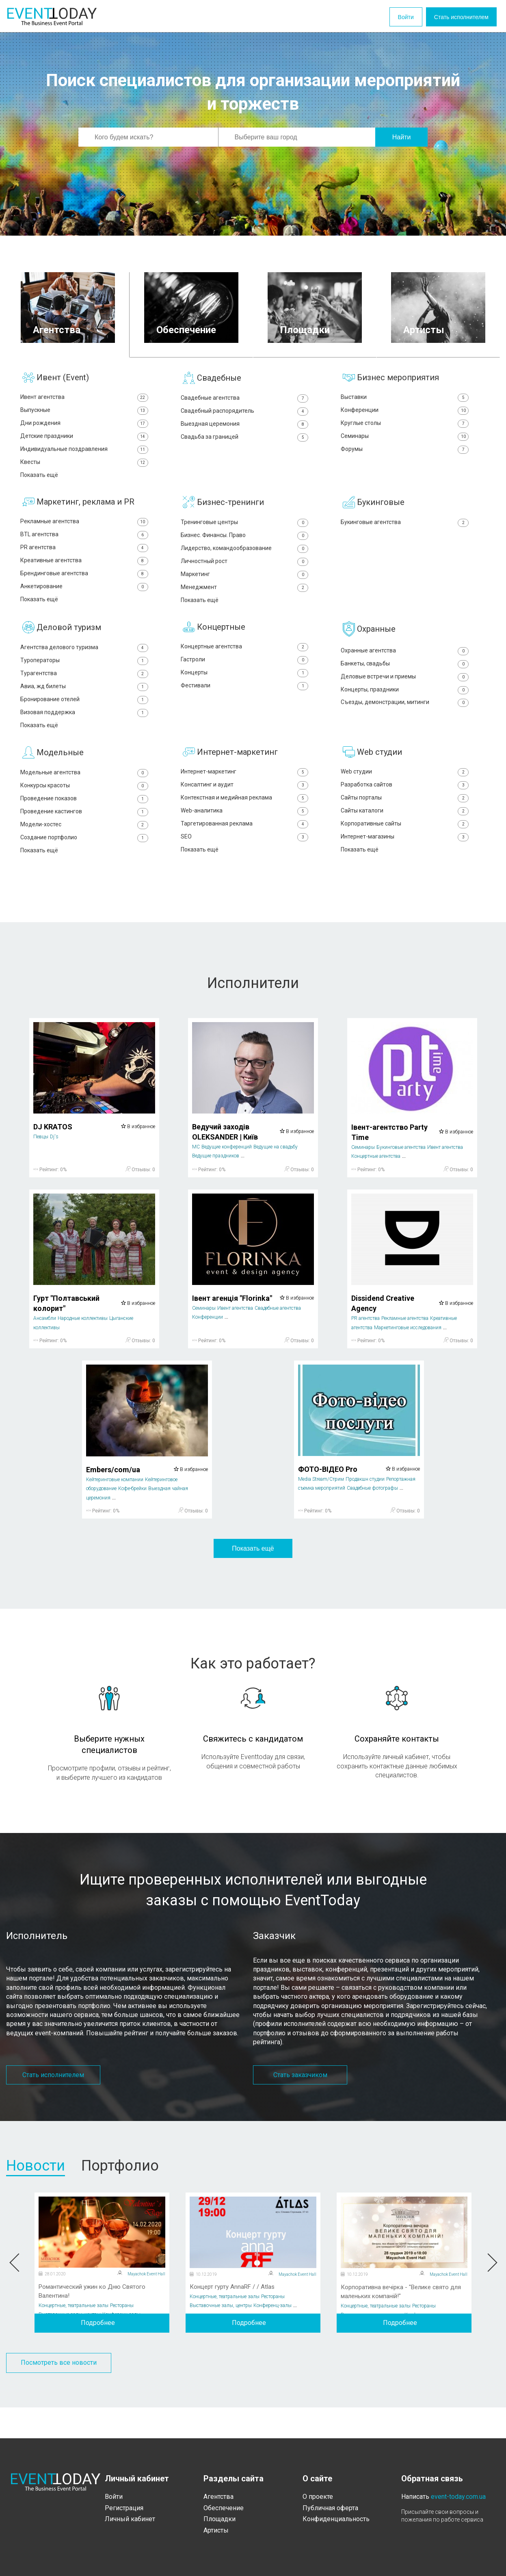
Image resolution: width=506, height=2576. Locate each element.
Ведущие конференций (226, 1178)
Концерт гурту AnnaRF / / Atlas (235, 2318)
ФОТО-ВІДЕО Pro (327, 1500)
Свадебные (219, 378)
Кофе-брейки (132, 1520)
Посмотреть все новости (59, 2394)
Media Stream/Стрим (321, 1510)
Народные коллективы (83, 1349)
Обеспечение (223, 2508)
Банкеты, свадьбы (405, 681)
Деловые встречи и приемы (405, 694)
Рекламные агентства (84, 530)
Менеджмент (245, 601)
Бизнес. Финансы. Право (245, 544)
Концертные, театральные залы (73, 2336)
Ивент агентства (84, 397)
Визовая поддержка (84, 734)
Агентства (218, 2497)
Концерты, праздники (405, 709)
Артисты (216, 2530)
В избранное (138, 1157)
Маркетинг (245, 587)
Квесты (84, 468)
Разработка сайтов (405, 809)
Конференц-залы (121, 2345)
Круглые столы (405, 426)
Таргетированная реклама (245, 852)
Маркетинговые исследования (407, 1358)
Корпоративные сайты (405, 852)
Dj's (54, 1167)
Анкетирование (84, 600)
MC (196, 1178)
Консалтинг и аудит (245, 809)
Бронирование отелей (84, 720)
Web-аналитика (245, 838)
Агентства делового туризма (84, 663)
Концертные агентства (245, 663)
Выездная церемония (245, 427)
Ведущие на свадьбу (275, 1178)
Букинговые (380, 510)
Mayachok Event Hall (146, 2305)
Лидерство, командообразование (245, 559)
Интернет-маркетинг (237, 775)
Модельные (60, 776)
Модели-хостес (84, 852)
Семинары (405, 440)
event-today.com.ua (458, 2497)
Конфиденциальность (336, 2519)
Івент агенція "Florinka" (232, 1329)
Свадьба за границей (245, 440)
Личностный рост (245, 572)
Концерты (245, 691)
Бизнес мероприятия (398, 377)
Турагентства (84, 691)
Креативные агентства (84, 572)
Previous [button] (15, 2294)
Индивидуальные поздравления (84, 454)
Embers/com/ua (113, 1500)
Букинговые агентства (405, 531)
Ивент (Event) (63, 377)
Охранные (376, 644)
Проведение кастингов (84, 839)
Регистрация (124, 2508)
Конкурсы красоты (84, 810)
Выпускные (84, 412)
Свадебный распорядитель (245, 412)
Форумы (405, 454)
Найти (401, 137)
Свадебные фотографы (372, 1519)
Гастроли (245, 676)
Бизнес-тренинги (230, 510)
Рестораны (122, 2336)
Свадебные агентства (245, 398)
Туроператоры (84, 677)
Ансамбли (44, 1349)
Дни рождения (84, 426)
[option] (101, 2293)
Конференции (405, 412)
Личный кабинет (130, 2519)
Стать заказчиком (300, 2106)
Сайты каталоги (405, 838)
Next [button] (491, 2294)
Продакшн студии (365, 1510)
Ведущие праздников (215, 1187)
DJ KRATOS (52, 1157)
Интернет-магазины (405, 866)
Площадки (219, 2519)
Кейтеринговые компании (114, 1511)
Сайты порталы (405, 824)
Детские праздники (84, 440)
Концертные (221, 643)
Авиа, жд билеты (84, 705)
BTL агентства (84, 544)
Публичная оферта (330, 2508)
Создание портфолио (84, 867)
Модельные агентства (84, 796)
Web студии (379, 775)
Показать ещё (253, 1579)
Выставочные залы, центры (70, 2345)
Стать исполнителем (449, 16)
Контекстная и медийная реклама (245, 824)
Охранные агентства (405, 666)
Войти (374, 16)
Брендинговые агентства (84, 586)
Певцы (40, 1167)
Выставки (405, 397)
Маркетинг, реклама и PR (85, 510)
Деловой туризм (69, 643)
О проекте (318, 2497)
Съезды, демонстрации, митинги (405, 723)
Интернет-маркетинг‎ (245, 795)
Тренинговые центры (245, 531)
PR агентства (84, 558)
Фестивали (245, 704)
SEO (245, 866)
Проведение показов (84, 824)
